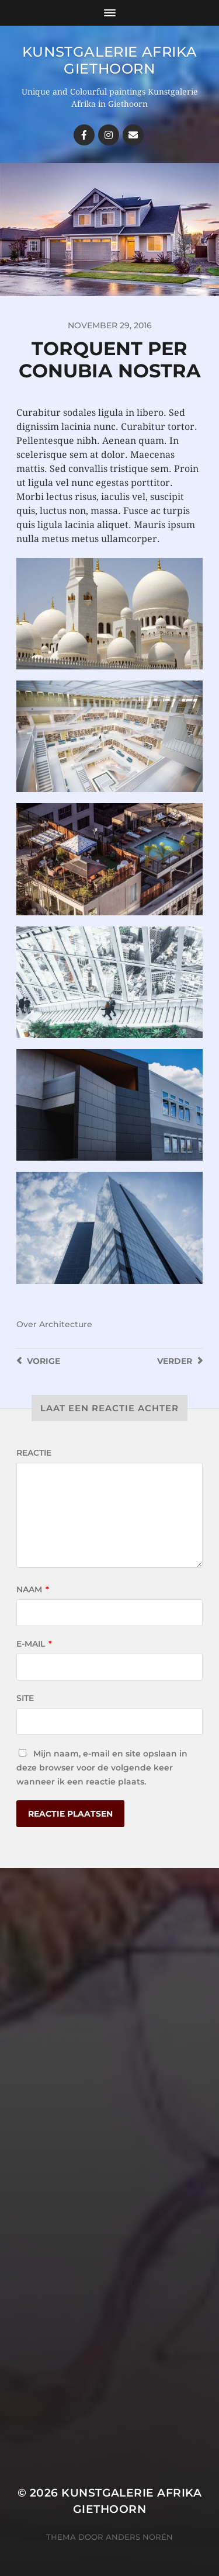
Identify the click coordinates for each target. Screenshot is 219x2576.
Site (25, 1698)
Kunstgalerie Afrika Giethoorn (109, 60)
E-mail (34, 1643)
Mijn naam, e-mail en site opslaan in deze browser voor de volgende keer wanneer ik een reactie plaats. (101, 1767)
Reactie (33, 1452)
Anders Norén (139, 2537)
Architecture (65, 1324)
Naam (32, 1589)
